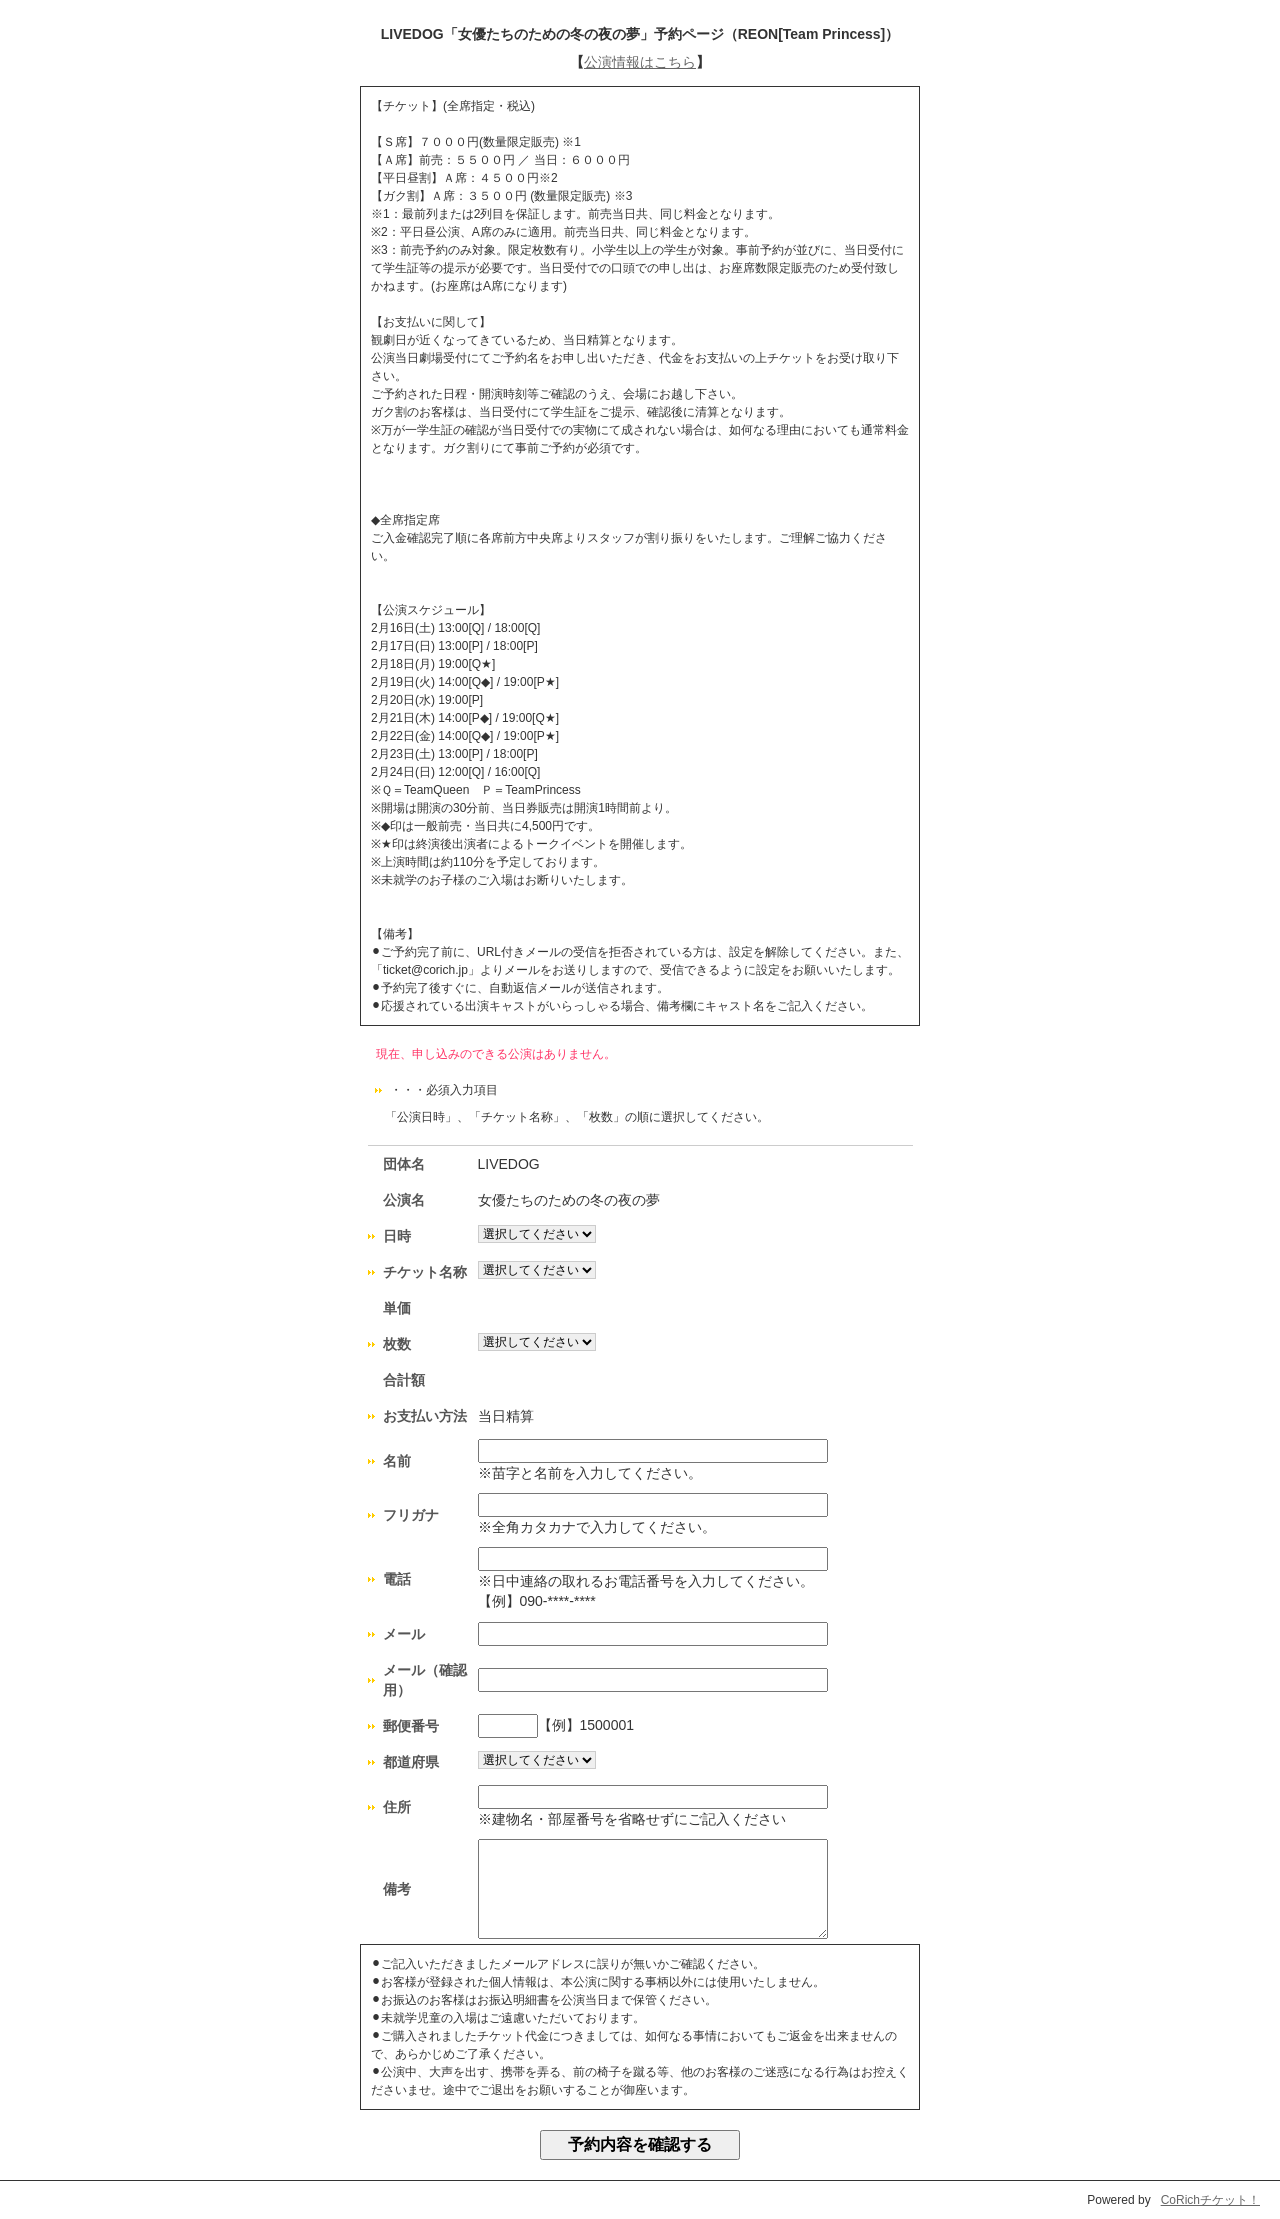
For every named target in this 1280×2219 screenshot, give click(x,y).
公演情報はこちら (640, 62)
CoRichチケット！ (1210, 2200)
